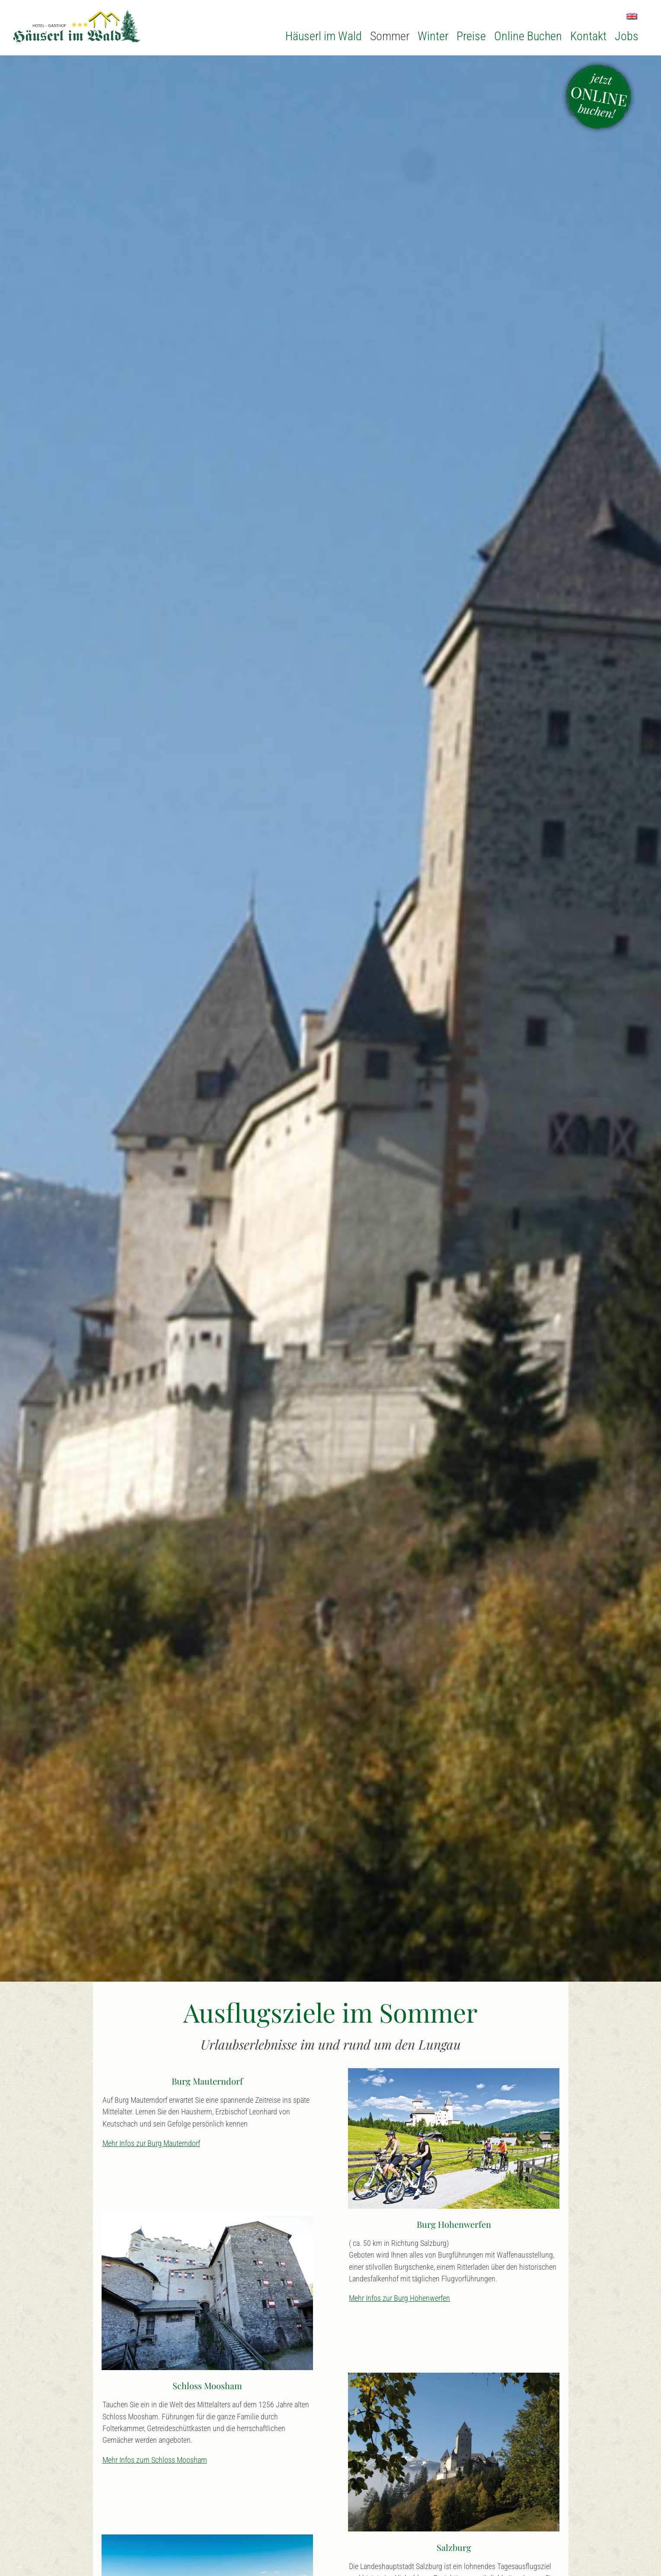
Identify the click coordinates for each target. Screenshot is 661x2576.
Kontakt (588, 36)
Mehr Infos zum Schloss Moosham (154, 2459)
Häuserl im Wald (323, 36)
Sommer (389, 36)
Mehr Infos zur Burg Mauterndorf (151, 2143)
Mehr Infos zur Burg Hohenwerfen (399, 2298)
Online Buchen (528, 36)
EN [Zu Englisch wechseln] (631, 16)
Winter (433, 36)
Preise (471, 36)
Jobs (627, 36)
